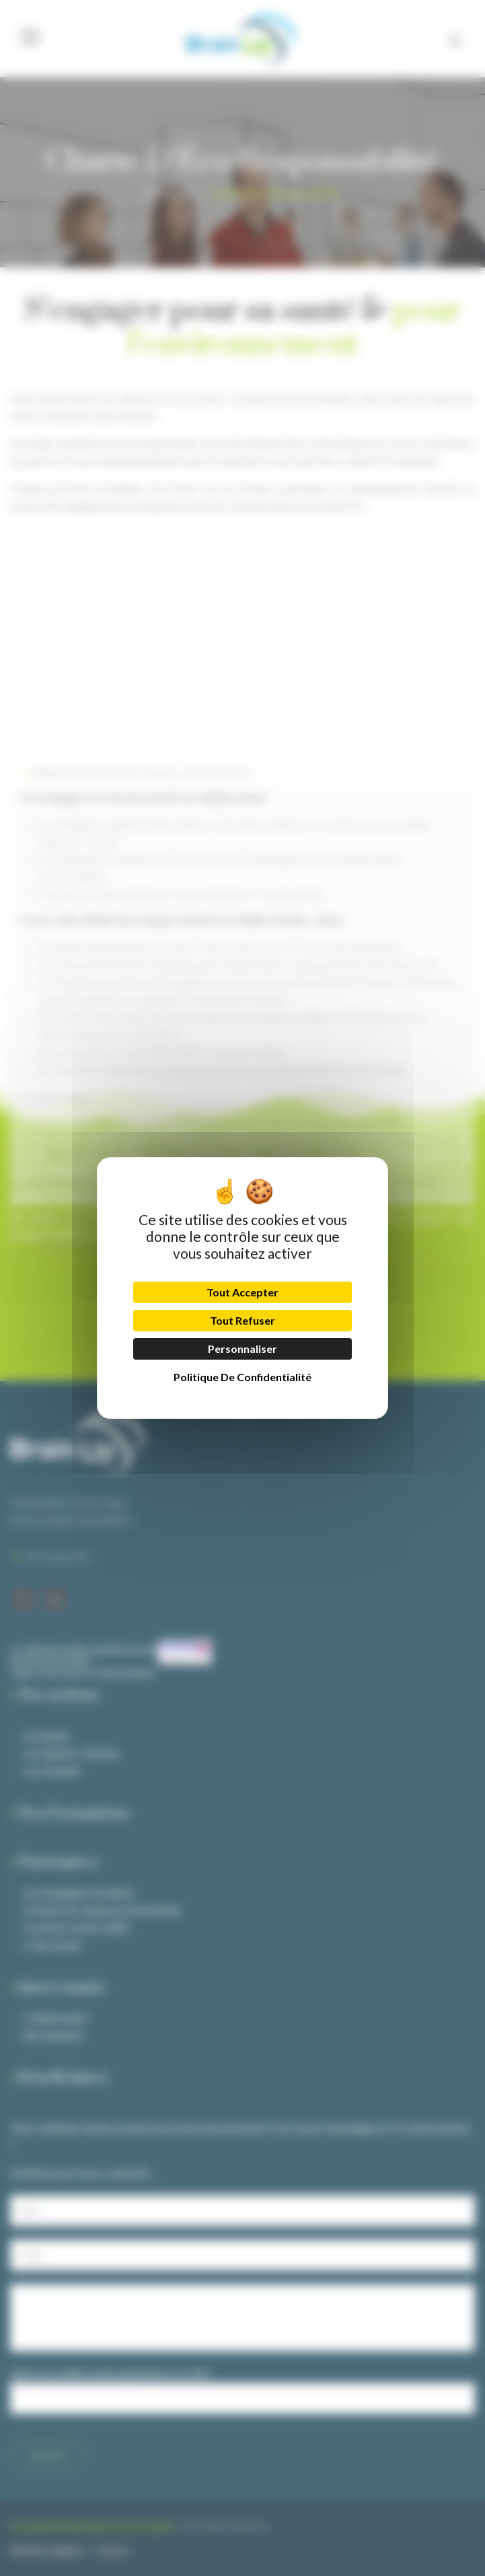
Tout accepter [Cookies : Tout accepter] (242, 1292)
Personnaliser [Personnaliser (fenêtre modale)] (242, 1348)
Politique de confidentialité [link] (242, 1376)
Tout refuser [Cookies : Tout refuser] (242, 1320)
